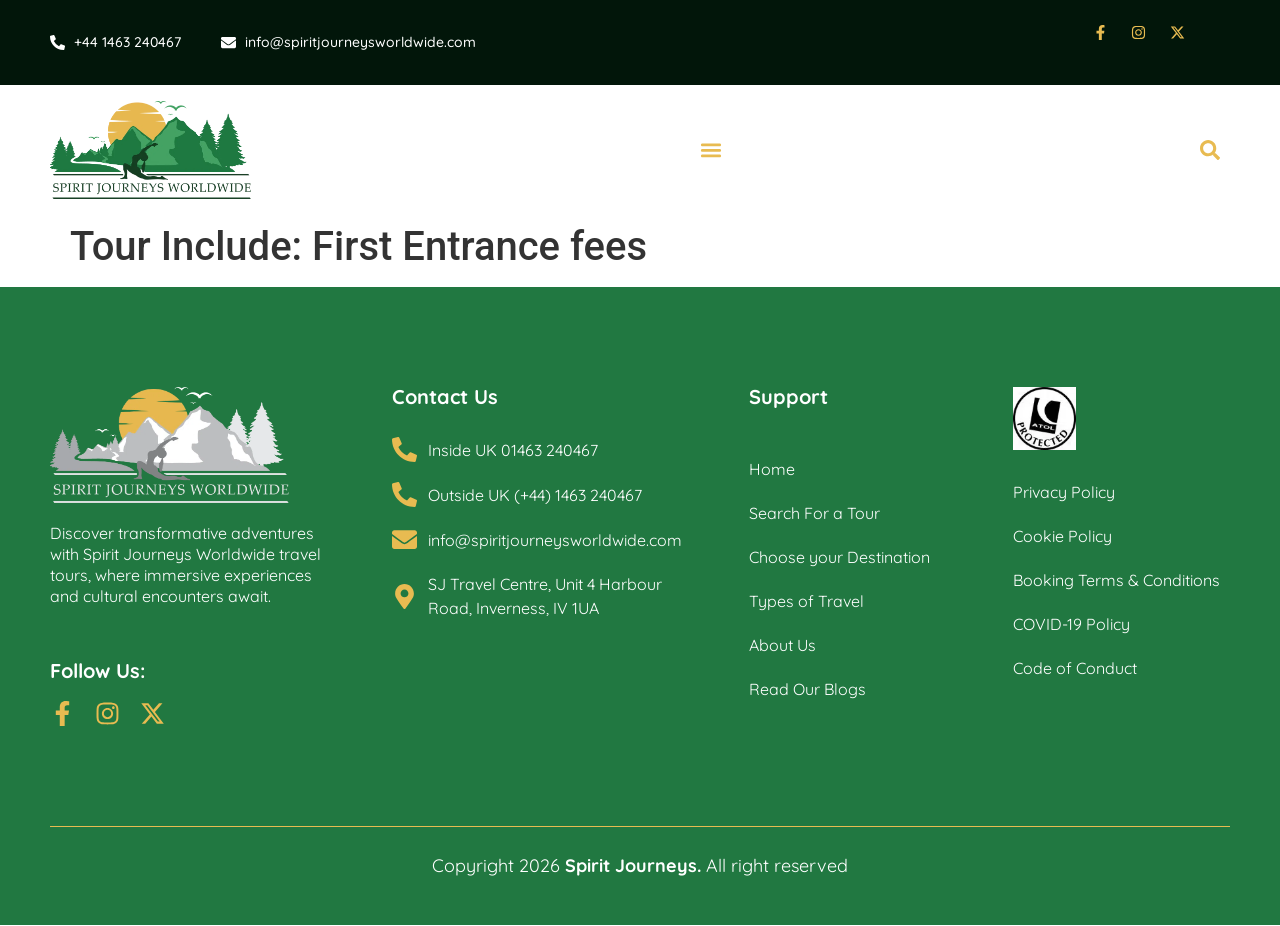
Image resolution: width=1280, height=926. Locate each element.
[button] (711, 150)
